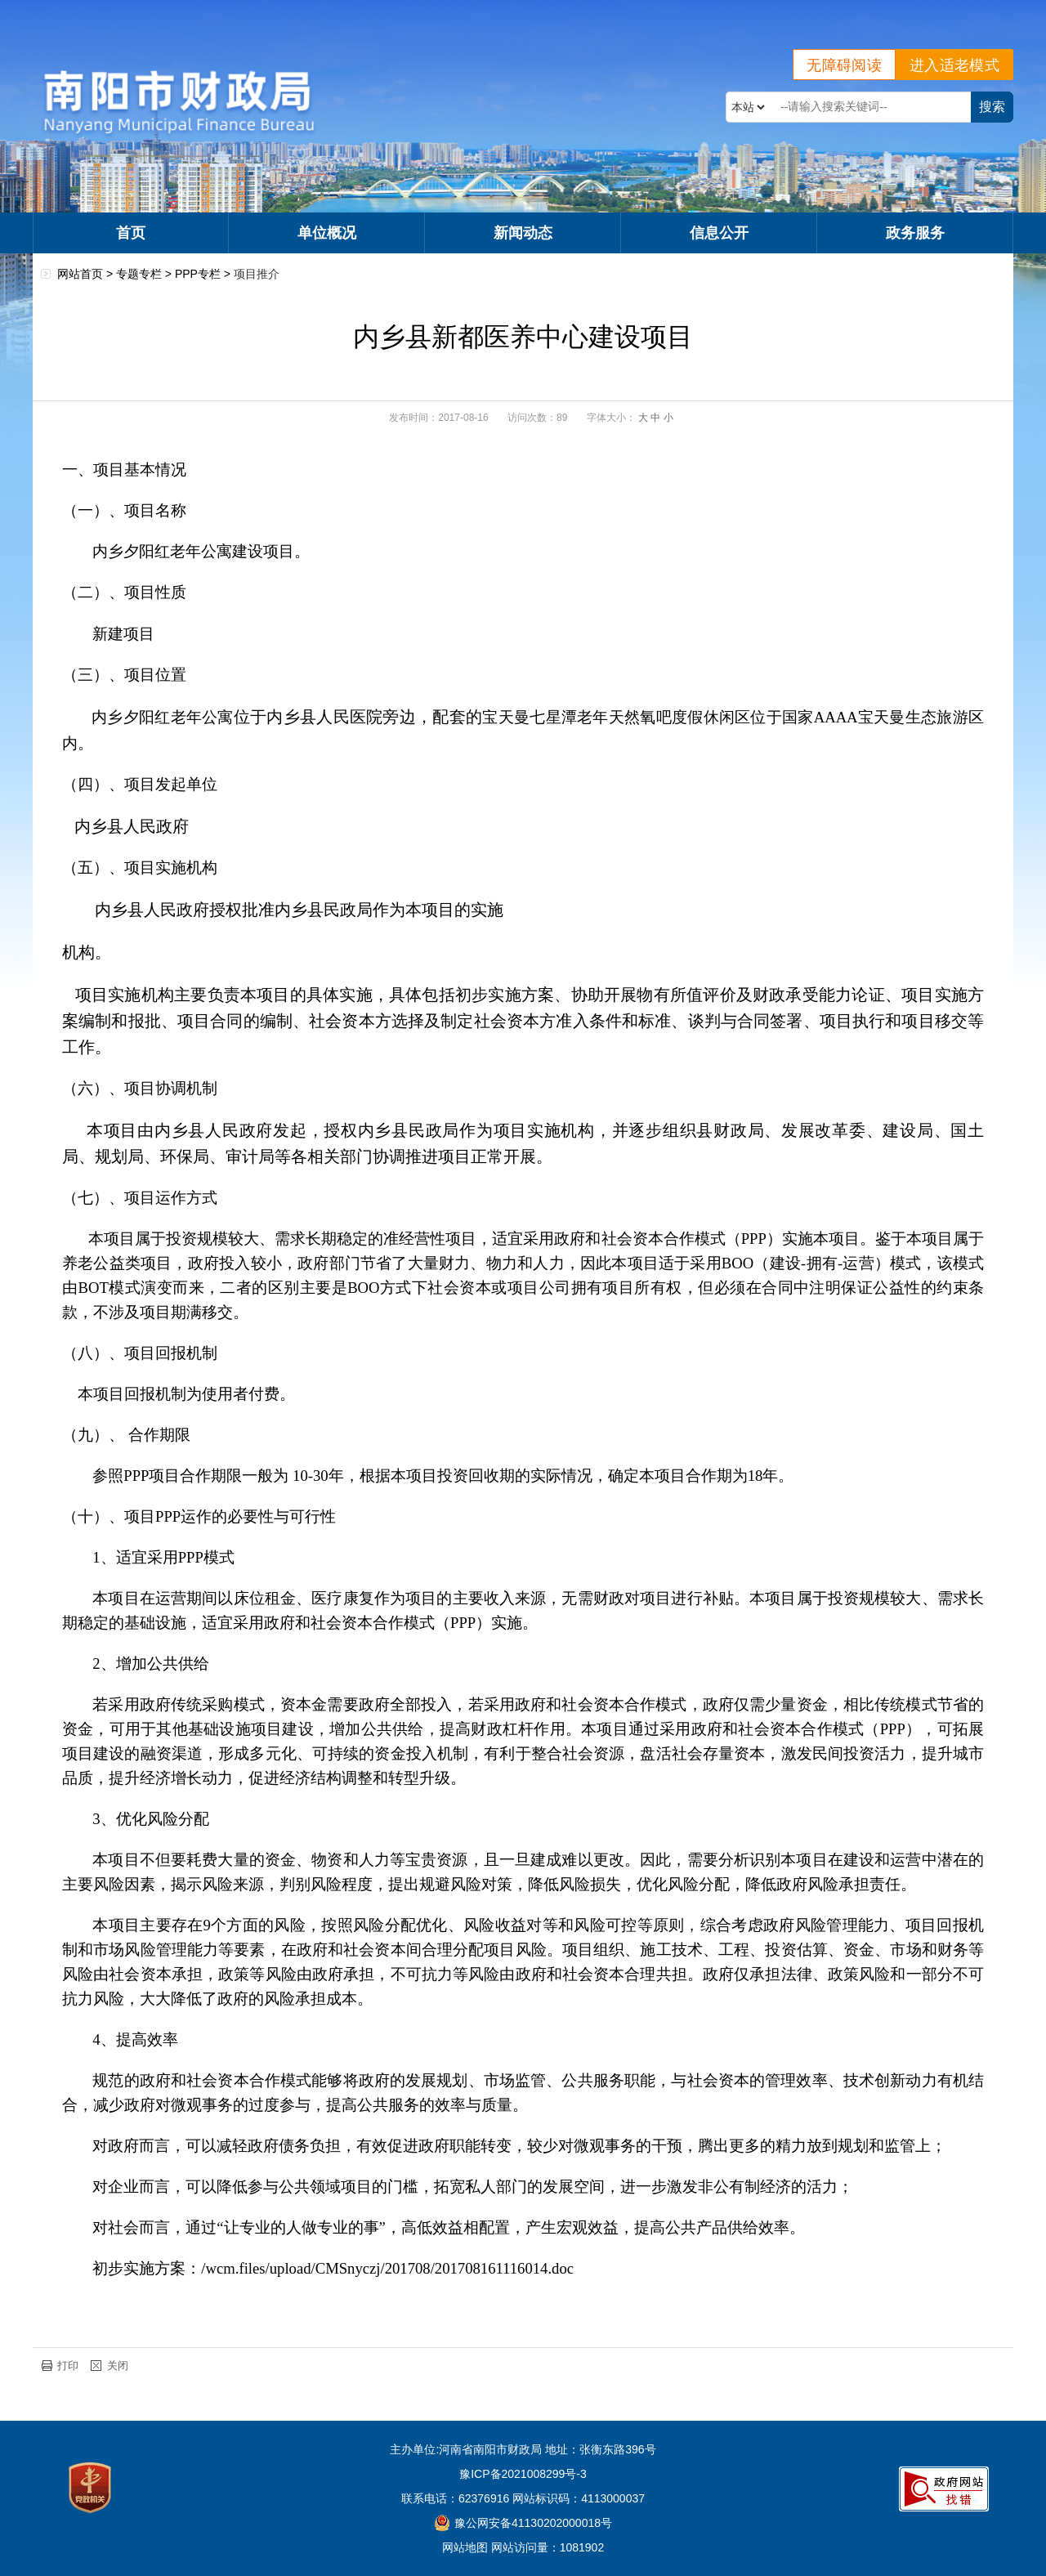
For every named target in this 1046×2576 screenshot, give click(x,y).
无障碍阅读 (844, 65)
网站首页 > (86, 273)
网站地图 (465, 2547)
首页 (130, 233)
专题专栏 (139, 273)
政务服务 (915, 233)
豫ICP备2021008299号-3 (523, 2473)
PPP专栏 (198, 273)
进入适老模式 (954, 65)
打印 (67, 2365)
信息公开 (719, 233)
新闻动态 (523, 233)
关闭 (117, 2365)
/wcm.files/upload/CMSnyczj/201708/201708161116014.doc (387, 2268)
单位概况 (326, 233)
